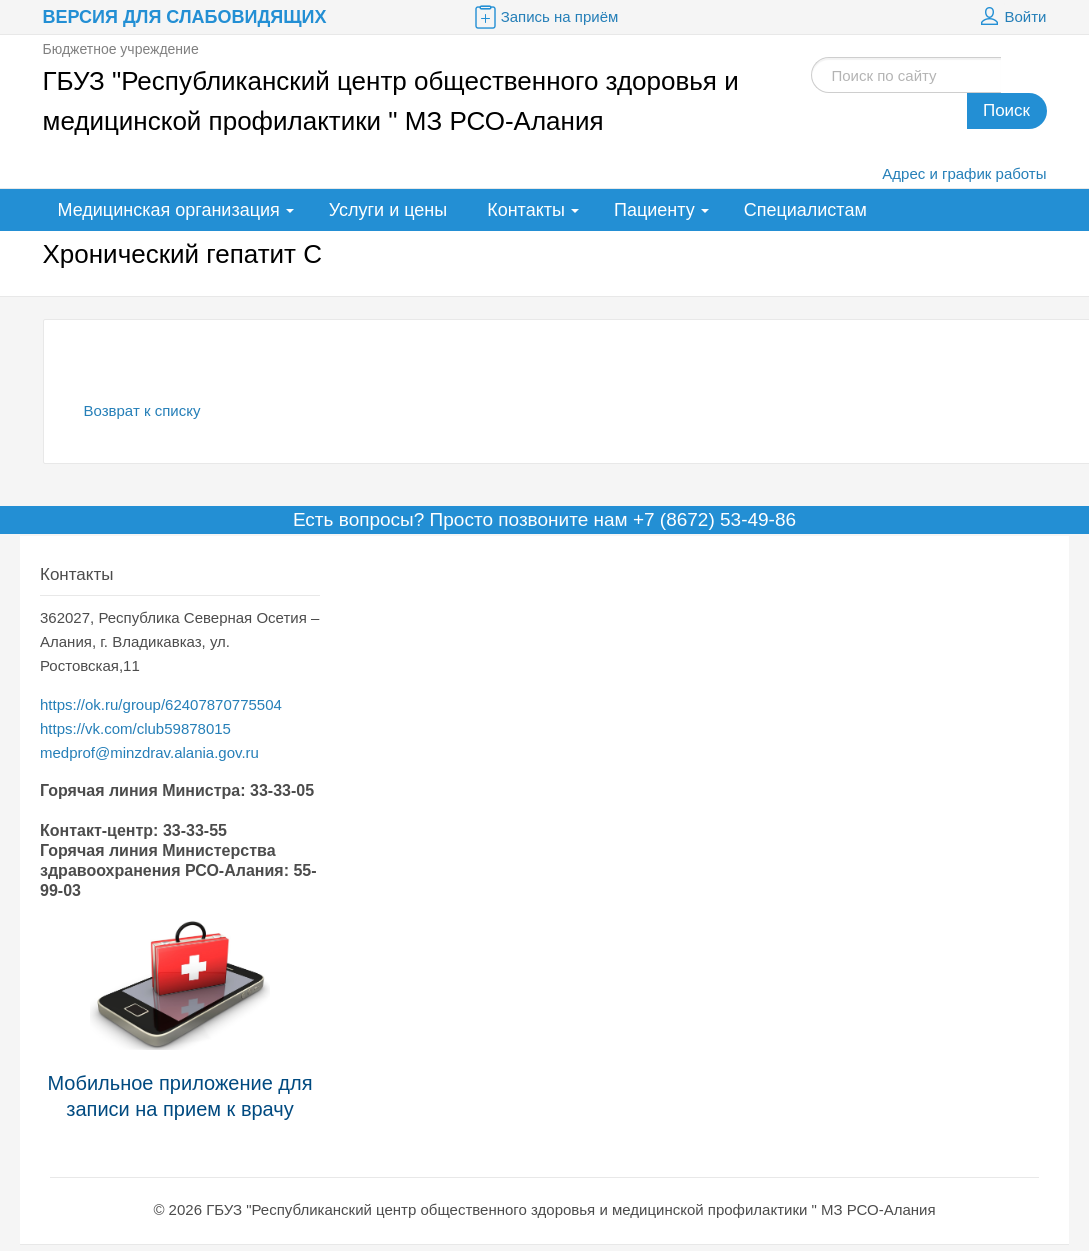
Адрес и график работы (964, 173)
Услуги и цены (388, 210)
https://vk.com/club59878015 (135, 728)
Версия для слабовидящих (185, 17)
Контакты (526, 210)
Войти (1011, 17)
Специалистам (805, 210)
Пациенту (654, 210)
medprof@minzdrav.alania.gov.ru (149, 752)
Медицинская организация (169, 210)
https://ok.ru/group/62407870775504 (161, 704)
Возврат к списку (142, 410)
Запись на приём (545, 17)
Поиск (1006, 110)
